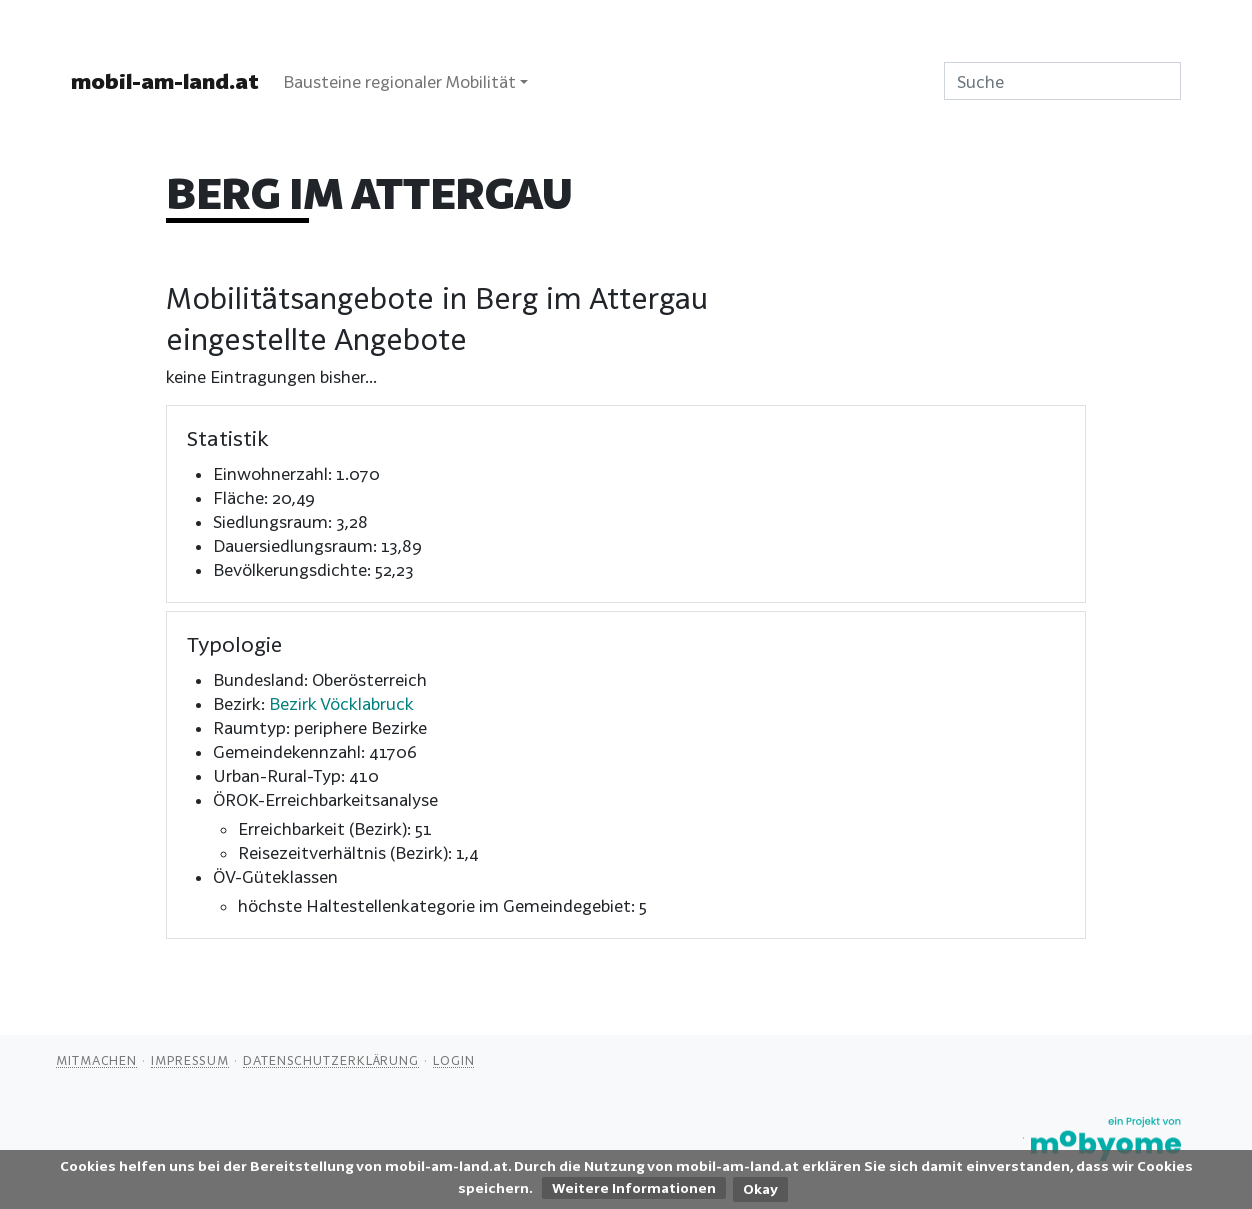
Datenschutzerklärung (331, 1060)
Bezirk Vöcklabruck (341, 703)
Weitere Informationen (634, 1188)
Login (454, 1060)
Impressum (190, 1060)
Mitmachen (96, 1060)
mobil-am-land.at (165, 81)
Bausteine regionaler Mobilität (399, 81)
